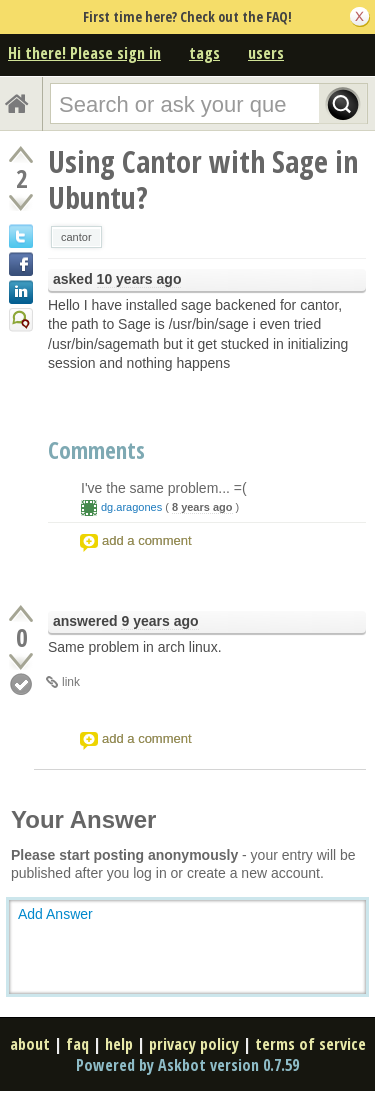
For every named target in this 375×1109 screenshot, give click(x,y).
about (30, 1044)
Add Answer (55, 914)
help (119, 1044)
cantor (76, 237)
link (71, 682)
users (266, 53)
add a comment (147, 540)
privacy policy (194, 1044)
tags (204, 53)
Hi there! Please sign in (84, 53)
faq (77, 1044)
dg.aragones (131, 507)
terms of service (310, 1044)
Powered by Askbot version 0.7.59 (187, 1065)
